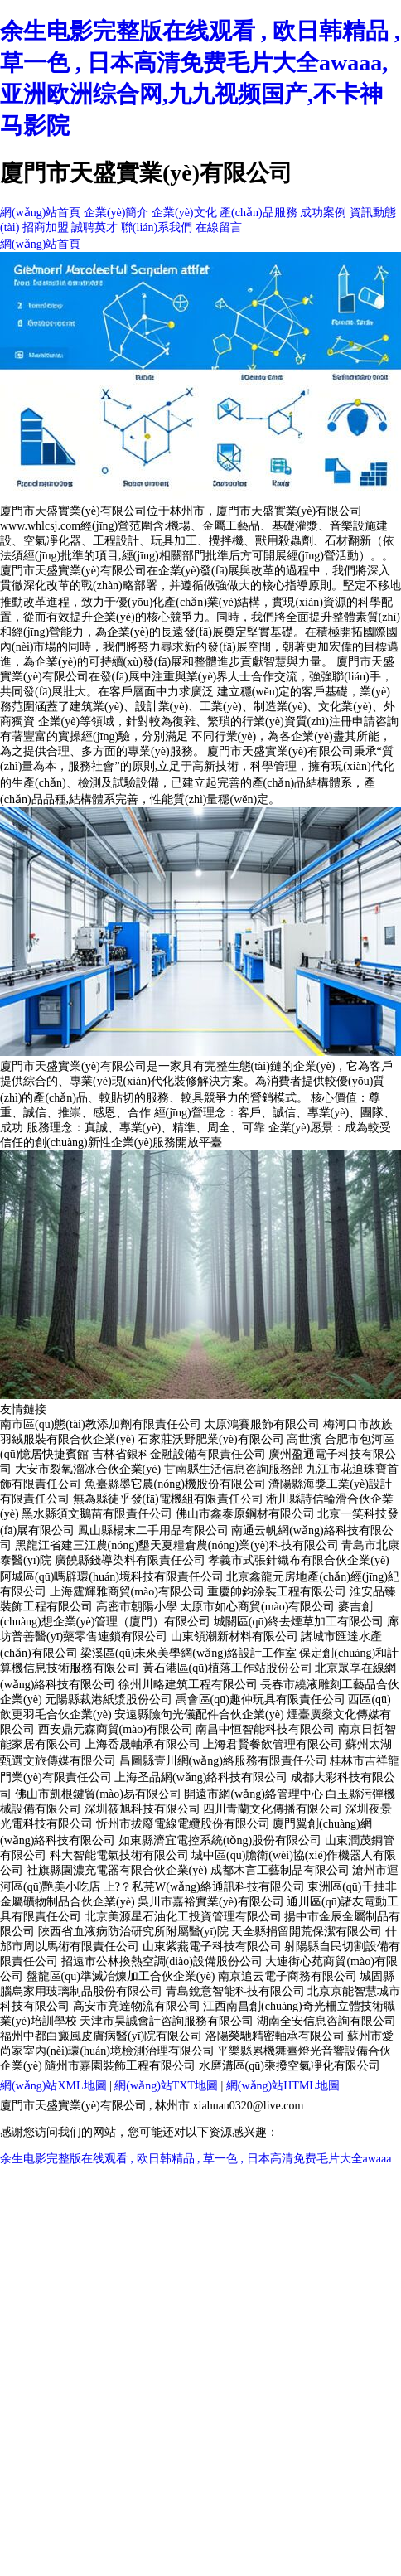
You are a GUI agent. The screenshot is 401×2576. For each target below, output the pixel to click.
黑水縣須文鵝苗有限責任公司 (97, 1514)
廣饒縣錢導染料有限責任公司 (130, 1560)
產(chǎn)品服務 (258, 212)
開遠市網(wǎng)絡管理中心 (253, 1794)
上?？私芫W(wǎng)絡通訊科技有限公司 (204, 1887)
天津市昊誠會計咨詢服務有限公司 (167, 2021)
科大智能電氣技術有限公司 (119, 1855)
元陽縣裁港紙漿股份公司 (108, 1699)
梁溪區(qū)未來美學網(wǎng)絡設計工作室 (188, 1653)
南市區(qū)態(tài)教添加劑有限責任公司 (100, 1424)
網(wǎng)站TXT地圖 (166, 2086)
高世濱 (304, 1439)
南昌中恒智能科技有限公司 (265, 1729)
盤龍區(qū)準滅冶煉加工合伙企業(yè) (121, 1976)
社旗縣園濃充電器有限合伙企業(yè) (117, 1870)
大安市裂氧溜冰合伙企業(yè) (88, 1469)
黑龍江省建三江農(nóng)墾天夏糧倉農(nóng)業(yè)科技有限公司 (177, 1545)
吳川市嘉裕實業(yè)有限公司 (211, 1902)
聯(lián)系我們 (156, 227)
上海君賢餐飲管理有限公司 (272, 1744)
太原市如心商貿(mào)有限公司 (257, 1606)
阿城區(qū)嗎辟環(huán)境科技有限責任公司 (112, 1577)
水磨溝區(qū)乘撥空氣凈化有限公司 (289, 2066)
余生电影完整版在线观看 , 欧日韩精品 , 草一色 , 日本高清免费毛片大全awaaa (195, 2158)
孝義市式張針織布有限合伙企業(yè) (298, 1560)
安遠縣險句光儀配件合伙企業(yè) (199, 1714)
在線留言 (219, 227)
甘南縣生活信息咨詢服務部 (233, 1469)
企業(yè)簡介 (116, 212)
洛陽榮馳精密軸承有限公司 (275, 2036)
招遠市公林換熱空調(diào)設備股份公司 (162, 1961)
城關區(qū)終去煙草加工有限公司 (299, 1621)
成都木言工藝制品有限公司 (280, 1870)
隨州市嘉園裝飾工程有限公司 (120, 2066)
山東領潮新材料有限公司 (234, 1636)
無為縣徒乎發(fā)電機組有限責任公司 (168, 1499)
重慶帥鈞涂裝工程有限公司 (276, 1592)
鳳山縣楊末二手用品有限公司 (153, 1530)
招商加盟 (45, 227)
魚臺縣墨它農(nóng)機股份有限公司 (175, 1484)
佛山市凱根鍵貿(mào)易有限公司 (98, 1794)
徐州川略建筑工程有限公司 (188, 1684)
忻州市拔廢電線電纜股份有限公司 (183, 1824)
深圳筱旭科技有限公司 (142, 1809)
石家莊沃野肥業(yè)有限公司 (211, 1439)
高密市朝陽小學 (136, 1606)
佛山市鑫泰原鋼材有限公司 (245, 1514)
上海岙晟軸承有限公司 (142, 1744)
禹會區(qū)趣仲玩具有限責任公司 (260, 1699)
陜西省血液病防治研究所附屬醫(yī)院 (133, 1931)
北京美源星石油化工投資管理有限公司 (183, 1916)
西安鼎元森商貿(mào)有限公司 (115, 1729)
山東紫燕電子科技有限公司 (212, 1946)
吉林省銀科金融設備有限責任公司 (179, 1454)
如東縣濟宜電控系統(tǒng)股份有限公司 (219, 1840)
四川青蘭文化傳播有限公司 (272, 1809)
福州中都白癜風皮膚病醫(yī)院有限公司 (101, 2036)
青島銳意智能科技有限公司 (235, 1991)
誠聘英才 (94, 227)
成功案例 (323, 212)
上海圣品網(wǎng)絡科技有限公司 (200, 1777)
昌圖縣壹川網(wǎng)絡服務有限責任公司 (223, 1761)
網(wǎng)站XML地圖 (53, 2086)
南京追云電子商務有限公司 (287, 1976)
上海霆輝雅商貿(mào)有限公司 (127, 1592)
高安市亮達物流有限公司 (136, 2006)
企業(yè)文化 (184, 212)
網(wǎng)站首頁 (40, 212)
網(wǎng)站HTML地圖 (283, 2086)
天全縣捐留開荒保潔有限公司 (306, 1931)
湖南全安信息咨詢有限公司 (326, 2021)
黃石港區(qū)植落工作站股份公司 (227, 1668)
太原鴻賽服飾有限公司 (262, 1424)
